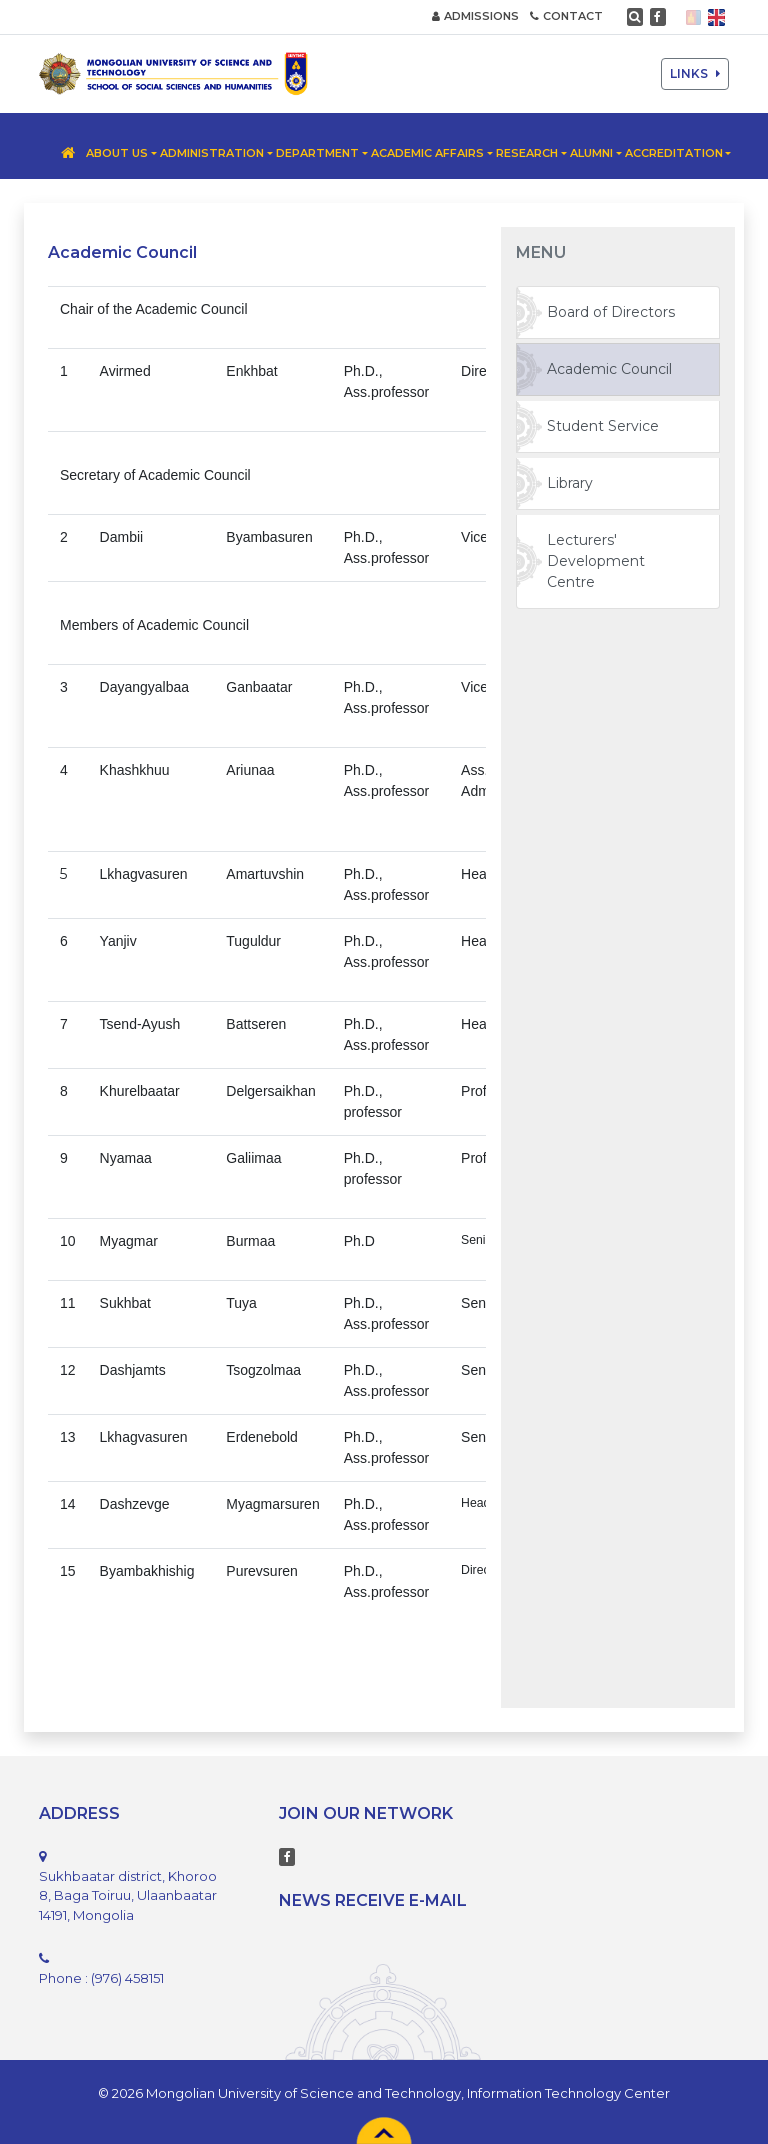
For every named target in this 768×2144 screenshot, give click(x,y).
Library (570, 483)
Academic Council (609, 369)
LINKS (695, 73)
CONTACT (566, 16)
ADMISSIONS (475, 16)
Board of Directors (611, 312)
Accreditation (674, 153)
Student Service (603, 426)
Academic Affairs (427, 153)
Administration (212, 153)
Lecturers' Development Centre (596, 561)
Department (317, 153)
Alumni (591, 153)
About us (117, 153)
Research (527, 153)
